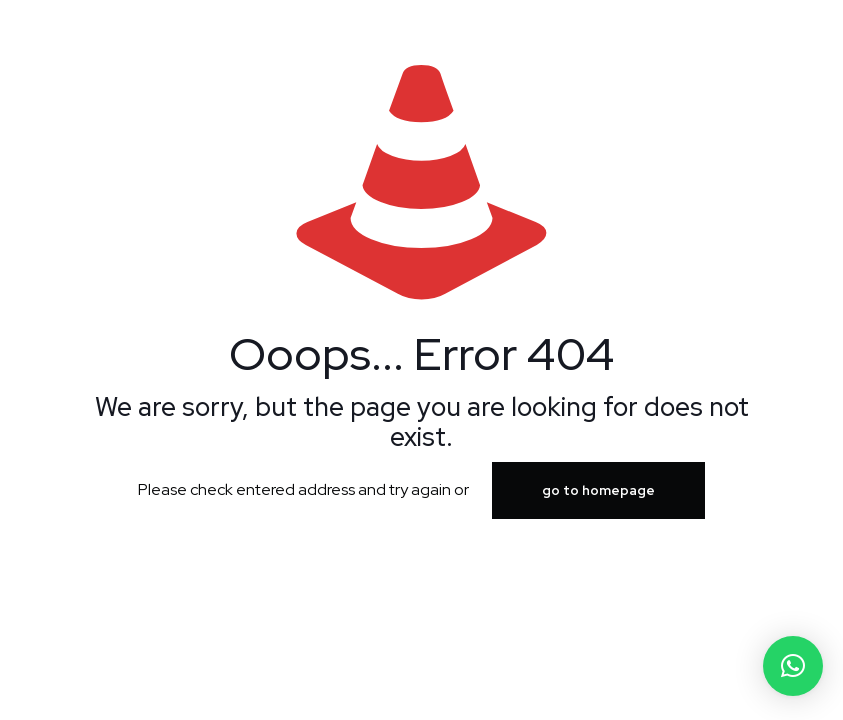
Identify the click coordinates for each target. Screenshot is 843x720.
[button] (793, 666)
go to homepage (598, 490)
